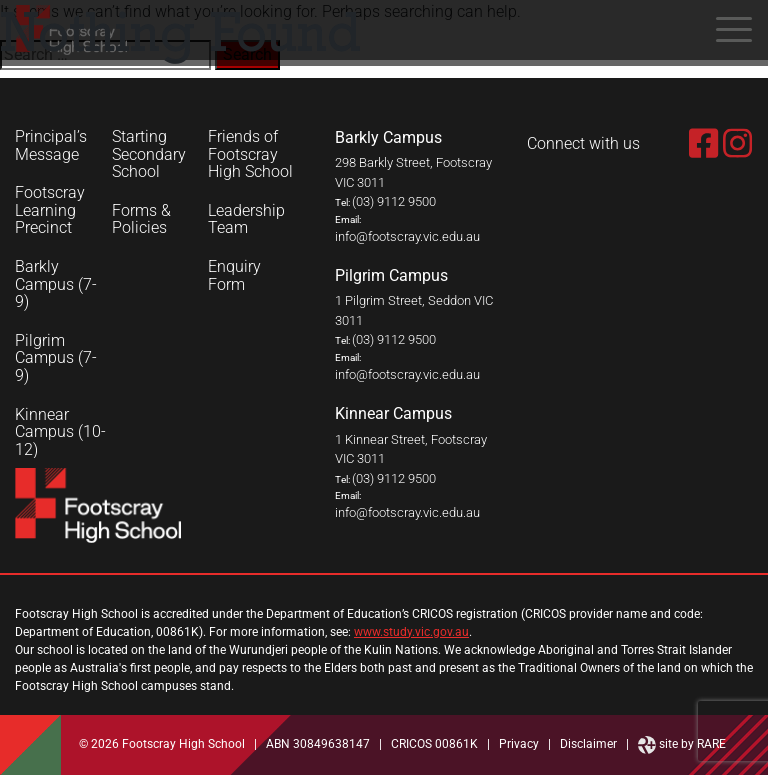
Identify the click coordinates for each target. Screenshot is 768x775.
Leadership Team (246, 219)
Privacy (519, 744)
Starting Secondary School (149, 154)
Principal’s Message (51, 145)
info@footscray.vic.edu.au (407, 236)
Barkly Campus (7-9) (56, 284)
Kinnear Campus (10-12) (60, 432)
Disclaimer (588, 744)
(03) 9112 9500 (394, 201)
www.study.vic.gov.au (411, 632)
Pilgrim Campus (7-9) (56, 358)
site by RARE (682, 744)
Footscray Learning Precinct (50, 210)
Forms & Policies (141, 219)
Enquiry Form (234, 275)
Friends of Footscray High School (250, 154)
